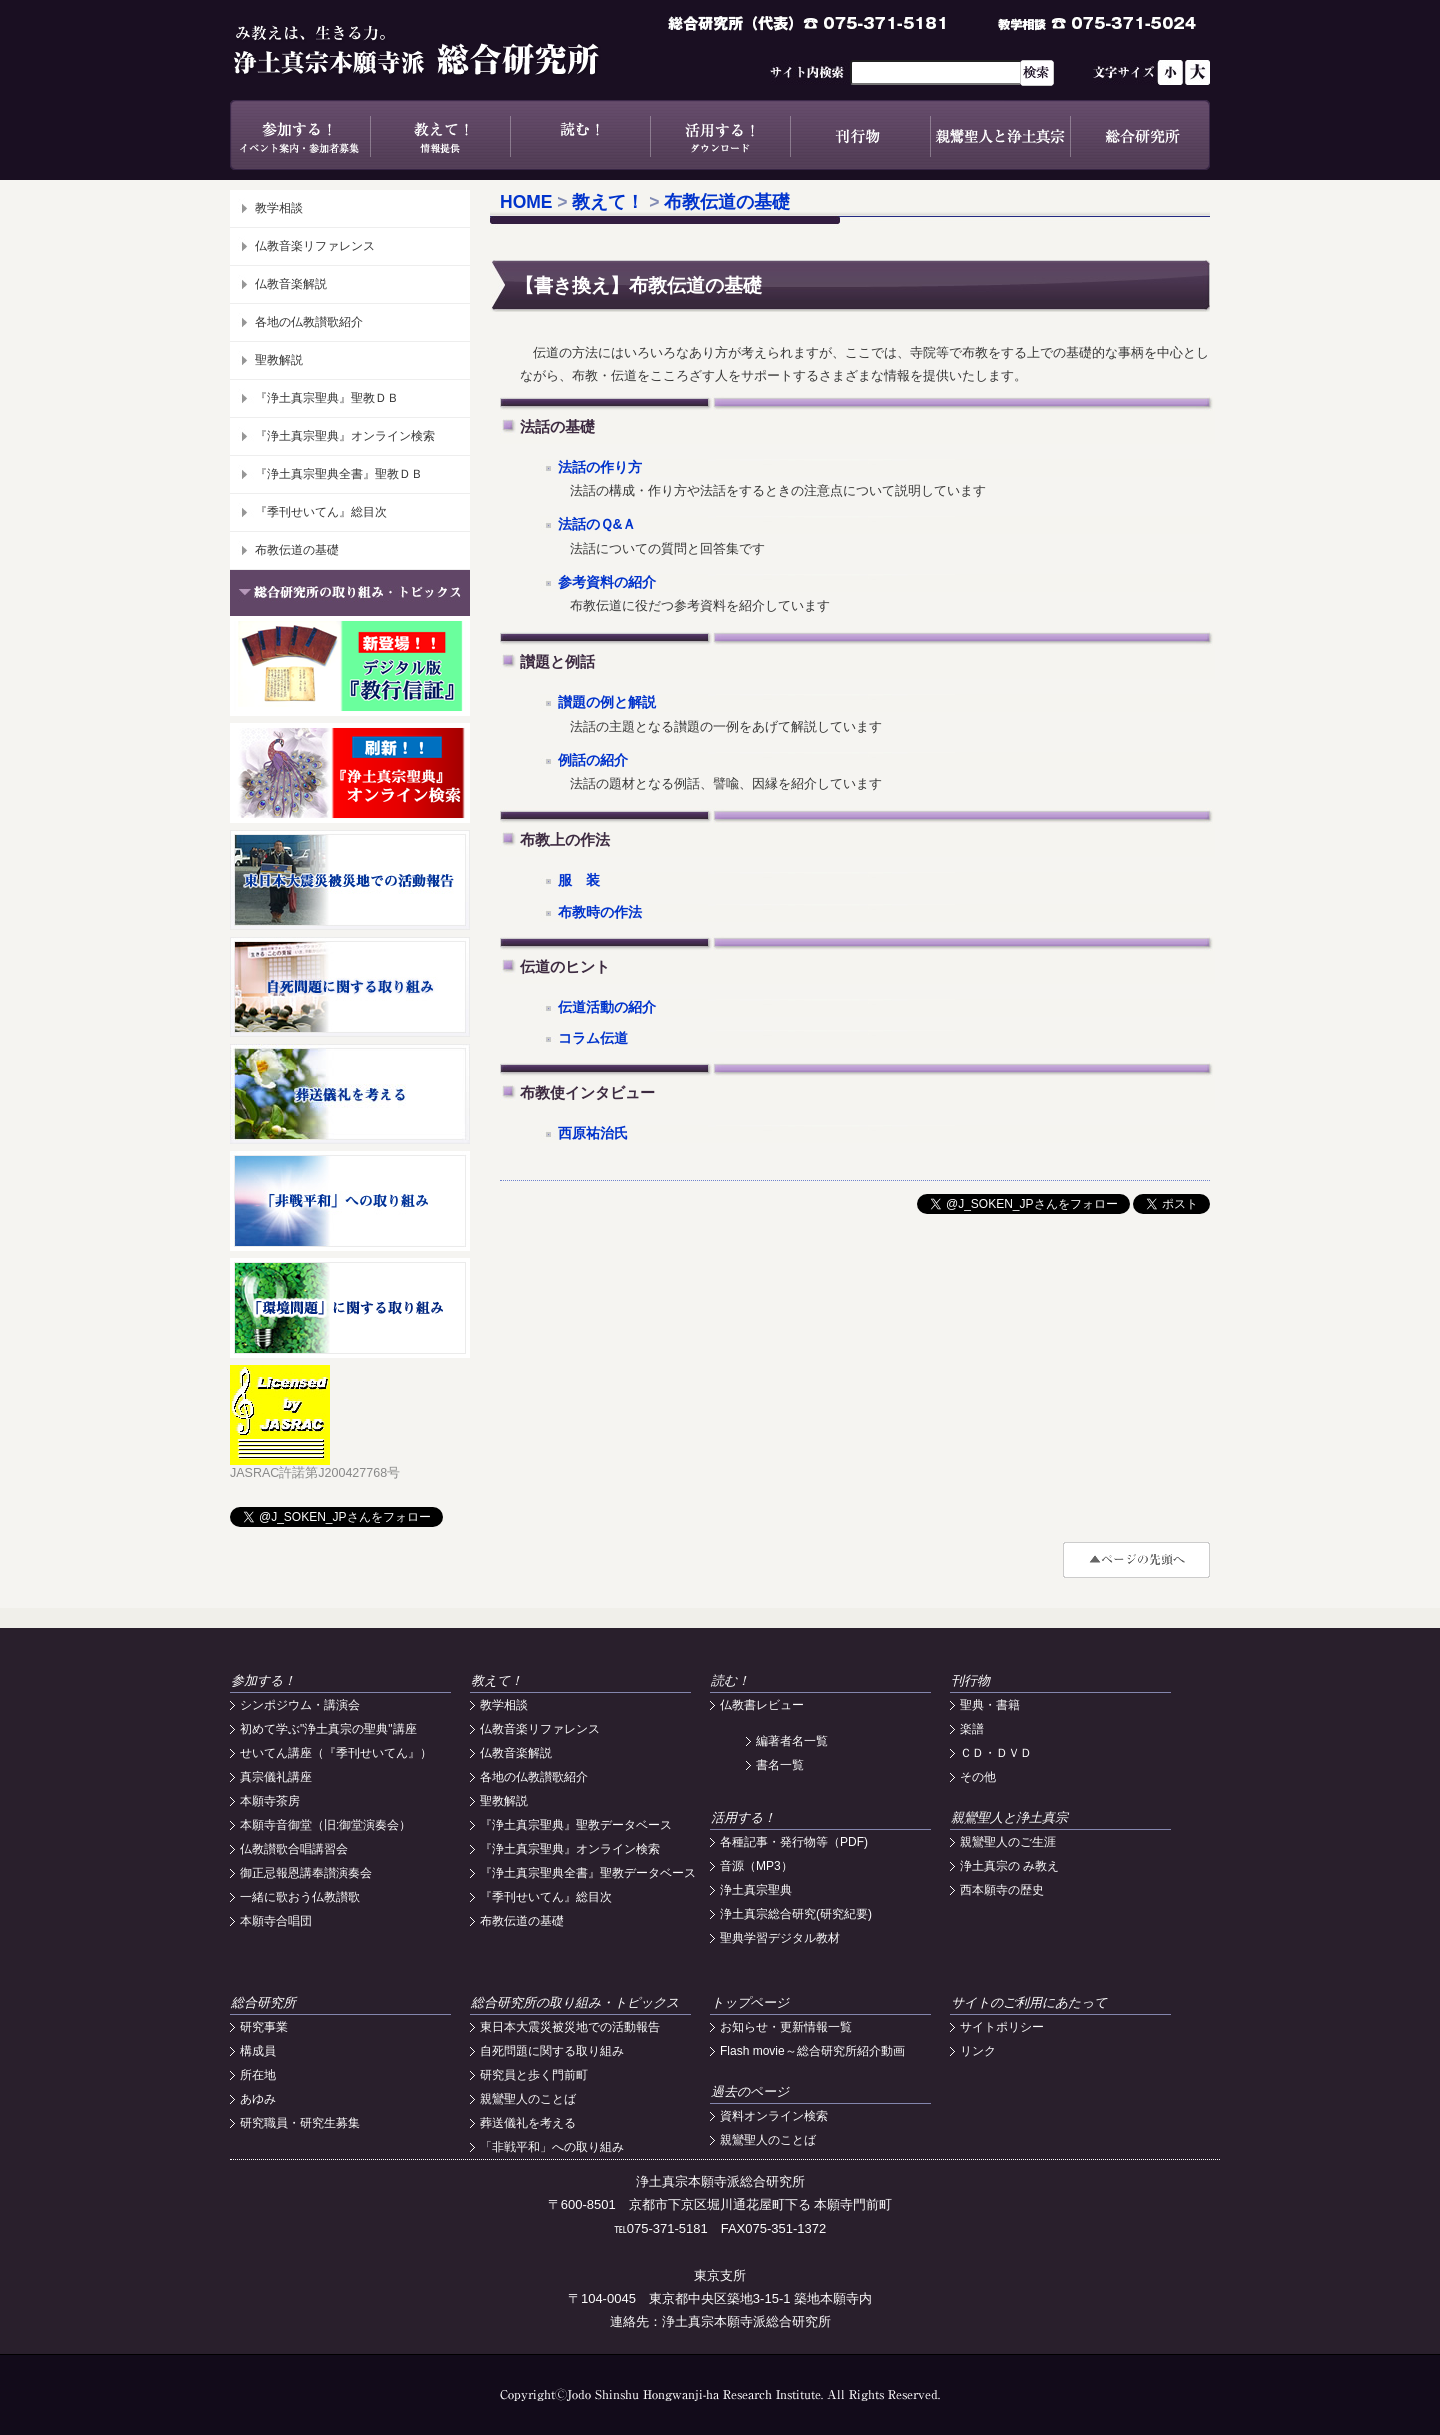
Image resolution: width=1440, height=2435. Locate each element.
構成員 (258, 2051)
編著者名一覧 (792, 1741)
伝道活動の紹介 (607, 1007)
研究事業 (264, 2027)
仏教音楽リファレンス (315, 246)
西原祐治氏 (593, 1133)
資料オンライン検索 (774, 2116)
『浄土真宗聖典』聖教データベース (576, 1825)
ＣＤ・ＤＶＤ (996, 1753)
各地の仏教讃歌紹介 (309, 322)
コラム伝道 (593, 1038)
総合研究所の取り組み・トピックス (575, 2002)
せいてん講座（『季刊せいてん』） (336, 1753)
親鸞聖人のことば (528, 2099)
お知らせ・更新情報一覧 (786, 2027)
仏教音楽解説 (291, 284)
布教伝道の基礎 (297, 550)
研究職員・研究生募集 (300, 2123)
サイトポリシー (1002, 2027)
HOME (526, 202)
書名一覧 (780, 1765)
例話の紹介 (593, 760)
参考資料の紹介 (607, 582)
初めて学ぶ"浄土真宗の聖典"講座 (328, 1729)
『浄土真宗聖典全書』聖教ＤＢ (339, 474)
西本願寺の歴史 (1002, 1890)
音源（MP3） (756, 1866)
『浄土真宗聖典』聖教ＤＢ (327, 398)
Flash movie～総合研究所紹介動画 (812, 2051)
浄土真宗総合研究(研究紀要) (796, 1914)
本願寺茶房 (270, 1801)
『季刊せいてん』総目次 (321, 512)
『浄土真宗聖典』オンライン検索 (345, 436)
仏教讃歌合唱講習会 (294, 1849)
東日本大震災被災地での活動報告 (570, 2027)
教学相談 (279, 208)
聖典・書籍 (990, 1705)
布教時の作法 (600, 912)
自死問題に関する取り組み (552, 2051)
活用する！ (720, 135)
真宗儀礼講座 (276, 1777)
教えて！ (440, 135)
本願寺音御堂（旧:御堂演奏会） (325, 1825)
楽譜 (972, 1729)
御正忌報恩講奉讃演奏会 (306, 1873)
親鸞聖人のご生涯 (1008, 1842)
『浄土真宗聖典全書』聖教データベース (588, 1873)
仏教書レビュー (762, 1705)
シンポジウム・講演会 (300, 1705)
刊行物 (860, 135)
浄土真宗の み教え (1009, 1866)
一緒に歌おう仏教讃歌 (300, 1897)
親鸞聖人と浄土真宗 (1000, 135)
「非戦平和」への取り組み (552, 2147)
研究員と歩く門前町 (534, 2075)
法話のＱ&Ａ (597, 524)
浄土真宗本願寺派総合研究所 (445, 50)
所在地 (258, 2075)
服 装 (579, 880)
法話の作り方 (600, 467)
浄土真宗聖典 (756, 1890)
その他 (978, 1777)
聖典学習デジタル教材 (780, 1938)
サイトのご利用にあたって (1029, 2002)
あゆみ (258, 2099)
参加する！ (300, 135)
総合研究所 (1140, 135)
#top (1136, 1560)
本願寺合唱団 (276, 1921)
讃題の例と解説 (607, 702)
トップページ (750, 2002)
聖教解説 (279, 360)
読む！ (580, 135)
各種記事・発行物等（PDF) (794, 1842)
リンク (978, 2051)
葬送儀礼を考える (528, 2123)
